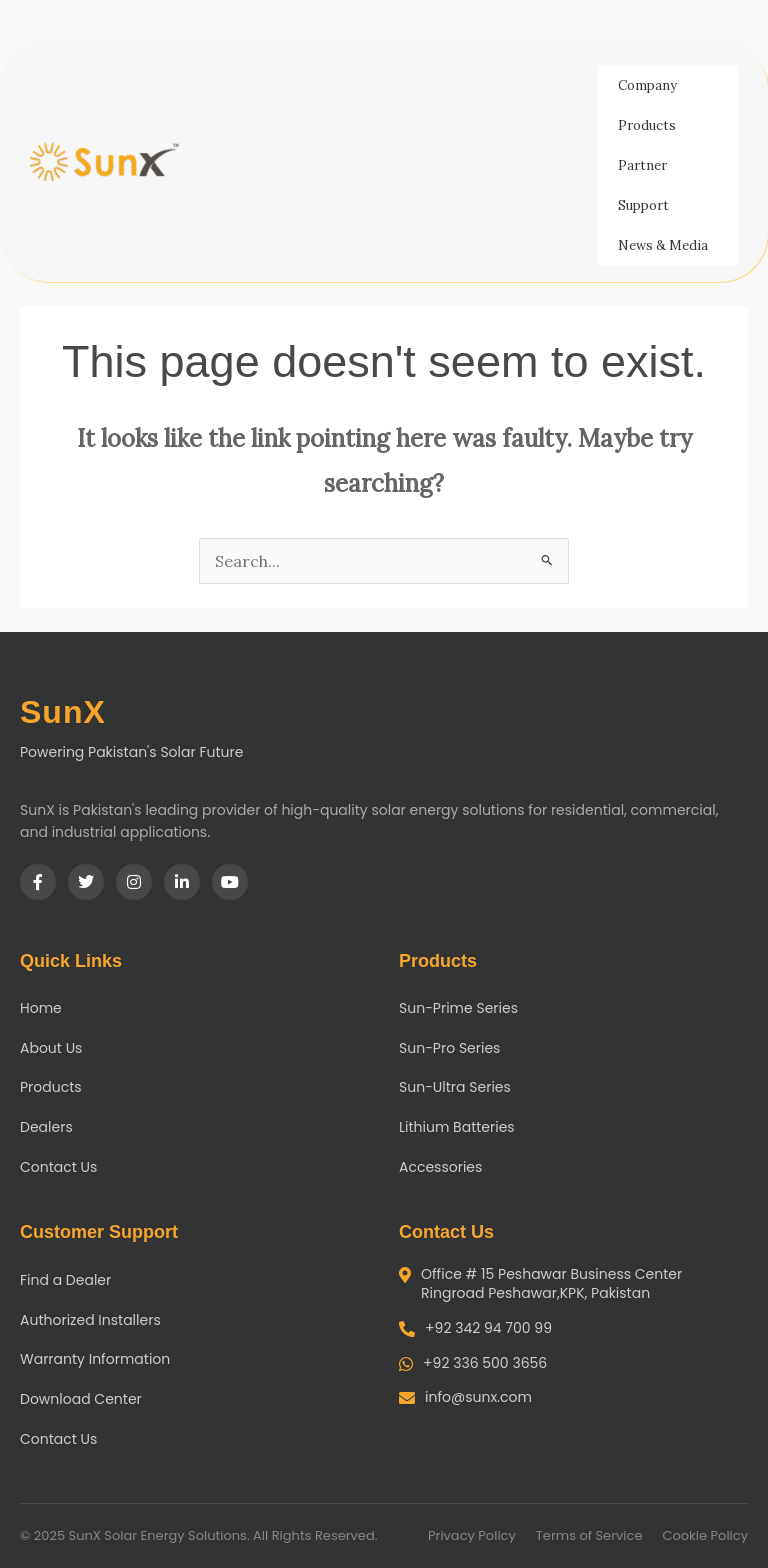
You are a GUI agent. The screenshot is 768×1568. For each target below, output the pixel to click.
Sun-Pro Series (449, 1048)
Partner (647, 166)
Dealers (46, 1127)
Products (652, 126)
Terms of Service (589, 1535)
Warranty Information (95, 1359)
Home (41, 1008)
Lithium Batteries (457, 1127)
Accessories (440, 1167)
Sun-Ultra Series (455, 1087)
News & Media (668, 246)
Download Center (81, 1399)
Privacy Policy (472, 1535)
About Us (51, 1048)
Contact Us (58, 1167)
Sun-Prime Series (458, 1008)
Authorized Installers (90, 1320)
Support (648, 206)
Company (652, 86)
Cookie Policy (705, 1535)
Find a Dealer (65, 1280)
